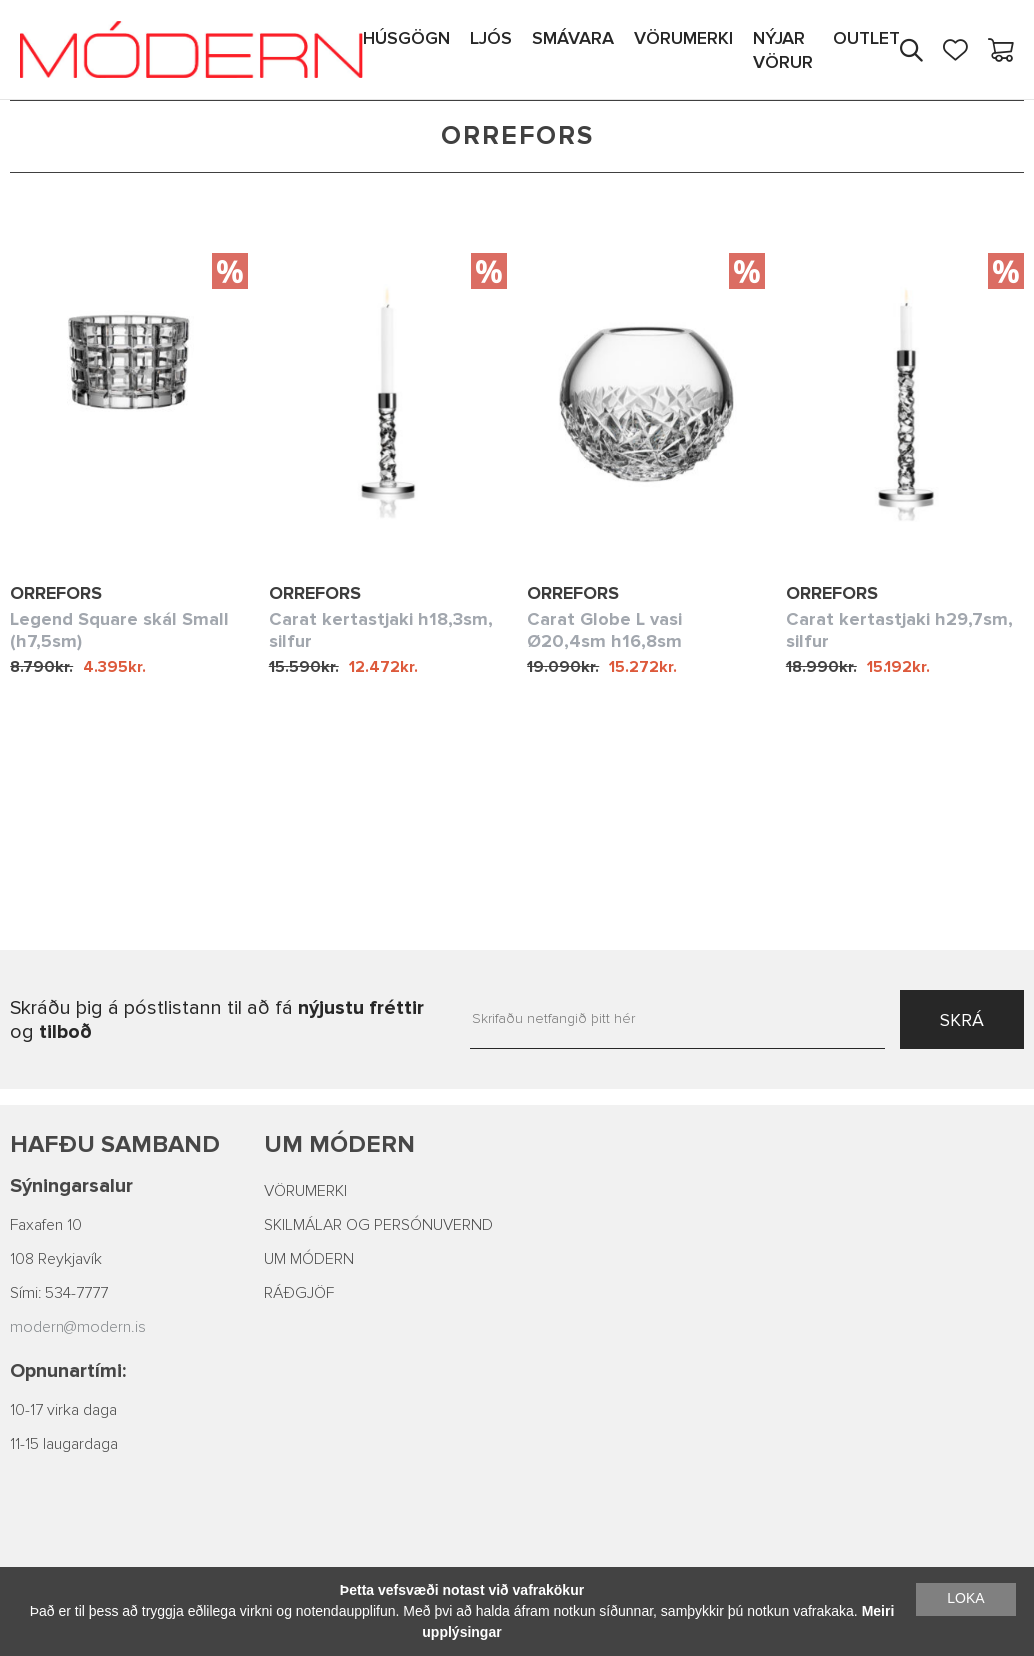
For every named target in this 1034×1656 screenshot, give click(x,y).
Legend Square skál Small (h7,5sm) (119, 630)
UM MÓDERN (309, 1259)
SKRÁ (962, 1020)
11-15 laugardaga (64, 1444)
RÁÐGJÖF (299, 1293)
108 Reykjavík (56, 1259)
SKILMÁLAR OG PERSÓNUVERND (378, 1225)
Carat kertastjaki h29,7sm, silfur (899, 630)
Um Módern (339, 1144)
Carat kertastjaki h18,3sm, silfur (381, 630)
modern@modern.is (78, 1327)
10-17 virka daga (63, 1410)
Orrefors (56, 593)
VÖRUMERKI (305, 1191)
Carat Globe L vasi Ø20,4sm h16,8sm (604, 630)
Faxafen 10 (46, 1225)
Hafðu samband (115, 1144)
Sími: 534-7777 (59, 1293)
